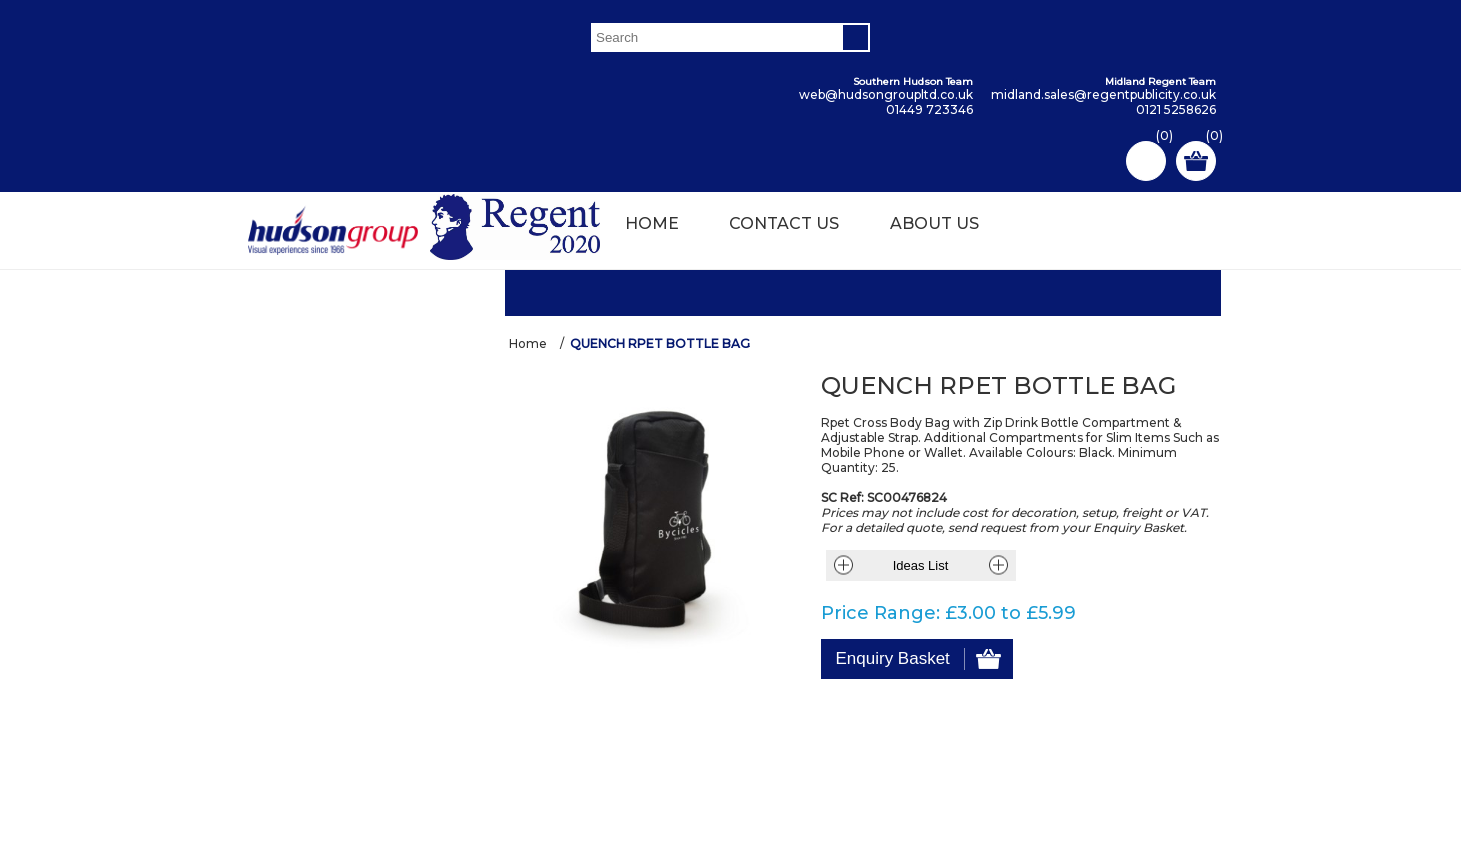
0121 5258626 (1176, 109)
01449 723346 (929, 109)
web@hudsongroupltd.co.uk (886, 94)
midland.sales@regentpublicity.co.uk (1103, 94)
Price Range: (880, 608)
